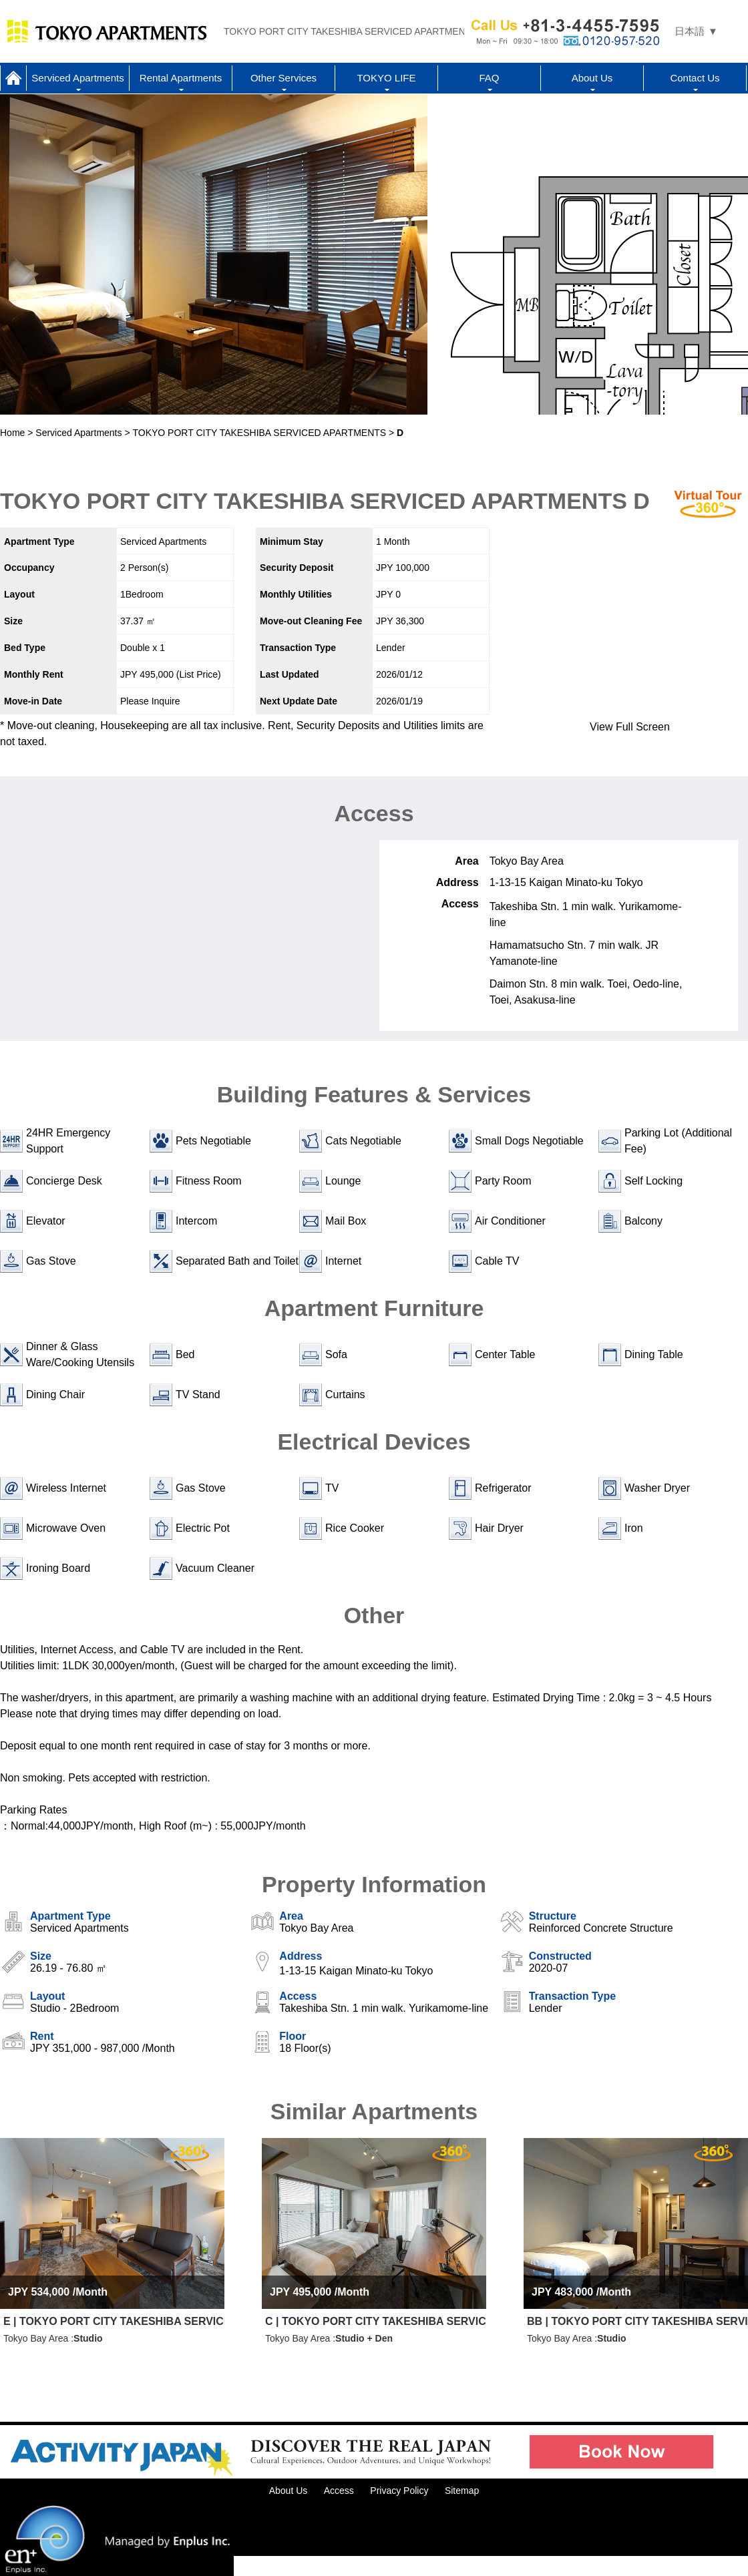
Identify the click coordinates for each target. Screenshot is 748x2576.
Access (339, 2490)
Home (13, 78)
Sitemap (462, 2490)
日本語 (690, 31)
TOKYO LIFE (386, 77)
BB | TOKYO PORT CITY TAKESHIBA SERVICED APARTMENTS (637, 2321)
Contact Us (694, 77)
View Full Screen (630, 726)
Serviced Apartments (77, 77)
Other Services (283, 77)
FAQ (489, 77)
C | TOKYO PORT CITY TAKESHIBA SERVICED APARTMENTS (375, 2321)
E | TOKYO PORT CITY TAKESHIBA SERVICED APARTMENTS (113, 2321)
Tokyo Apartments (107, 31)
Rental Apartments (181, 77)
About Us (592, 77)
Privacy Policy (399, 2490)
